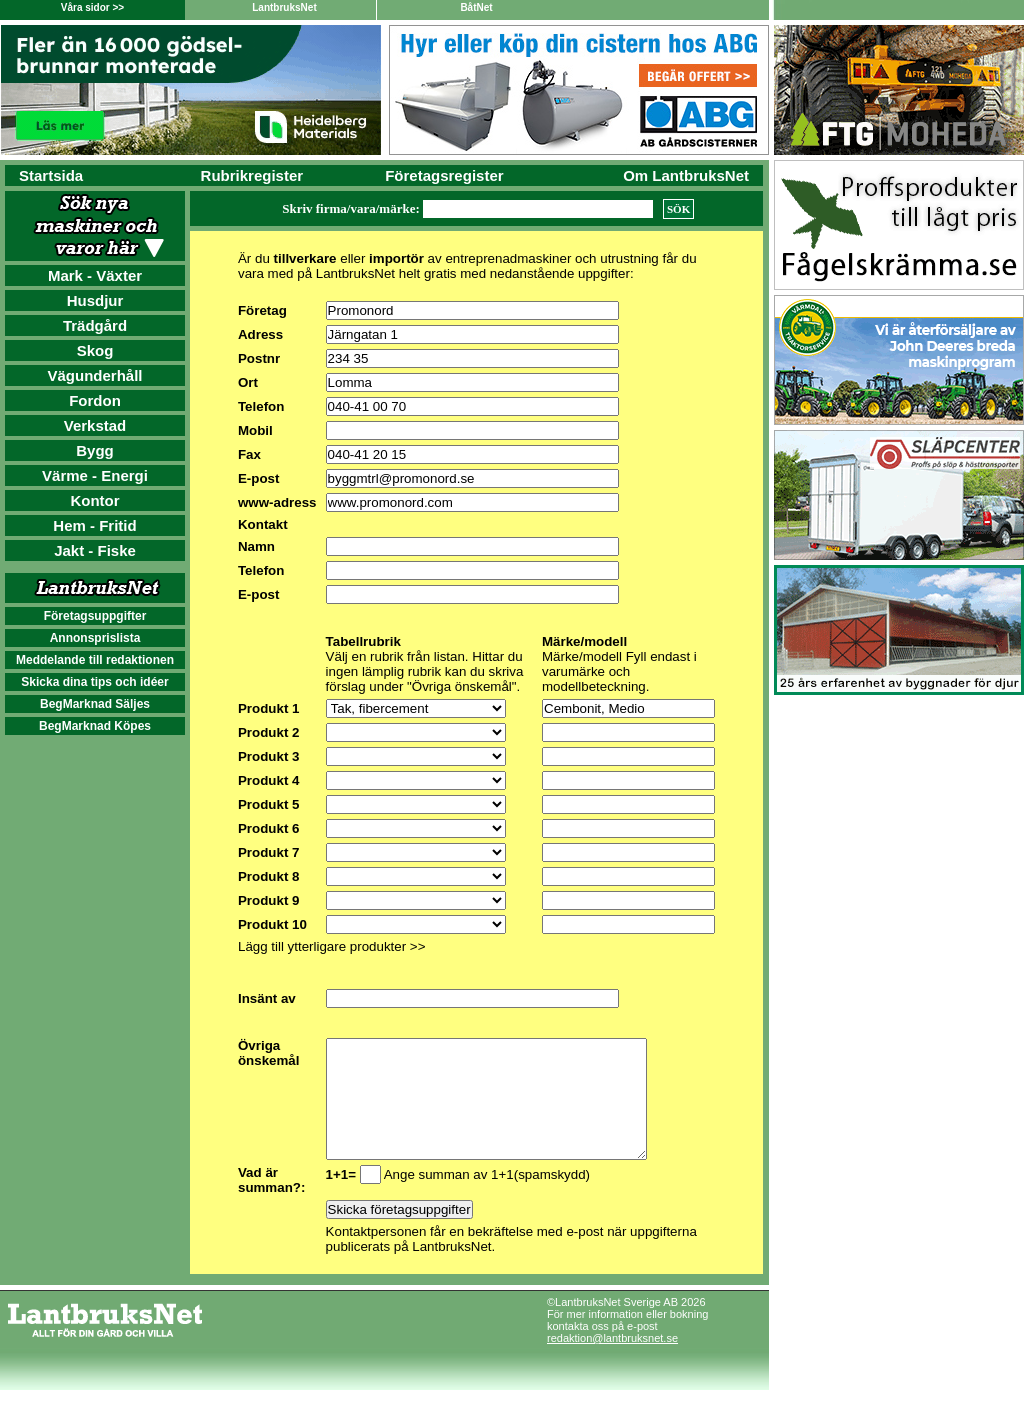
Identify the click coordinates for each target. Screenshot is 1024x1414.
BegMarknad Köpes (95, 726)
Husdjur (95, 300)
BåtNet (476, 7)
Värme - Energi (95, 475)
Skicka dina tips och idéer (94, 682)
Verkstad (95, 425)
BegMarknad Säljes (95, 704)
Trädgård (95, 325)
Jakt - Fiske (95, 550)
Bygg (95, 450)
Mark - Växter (95, 275)
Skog (95, 350)
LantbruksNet (284, 7)
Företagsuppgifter (95, 616)
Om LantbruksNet (686, 175)
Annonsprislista (95, 638)
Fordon (95, 400)
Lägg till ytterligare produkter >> (331, 946)
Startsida (51, 175)
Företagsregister (444, 175)
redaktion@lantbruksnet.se (612, 1362)
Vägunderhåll (94, 375)
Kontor (94, 500)
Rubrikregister (252, 175)
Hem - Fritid (94, 525)
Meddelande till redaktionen (95, 660)
